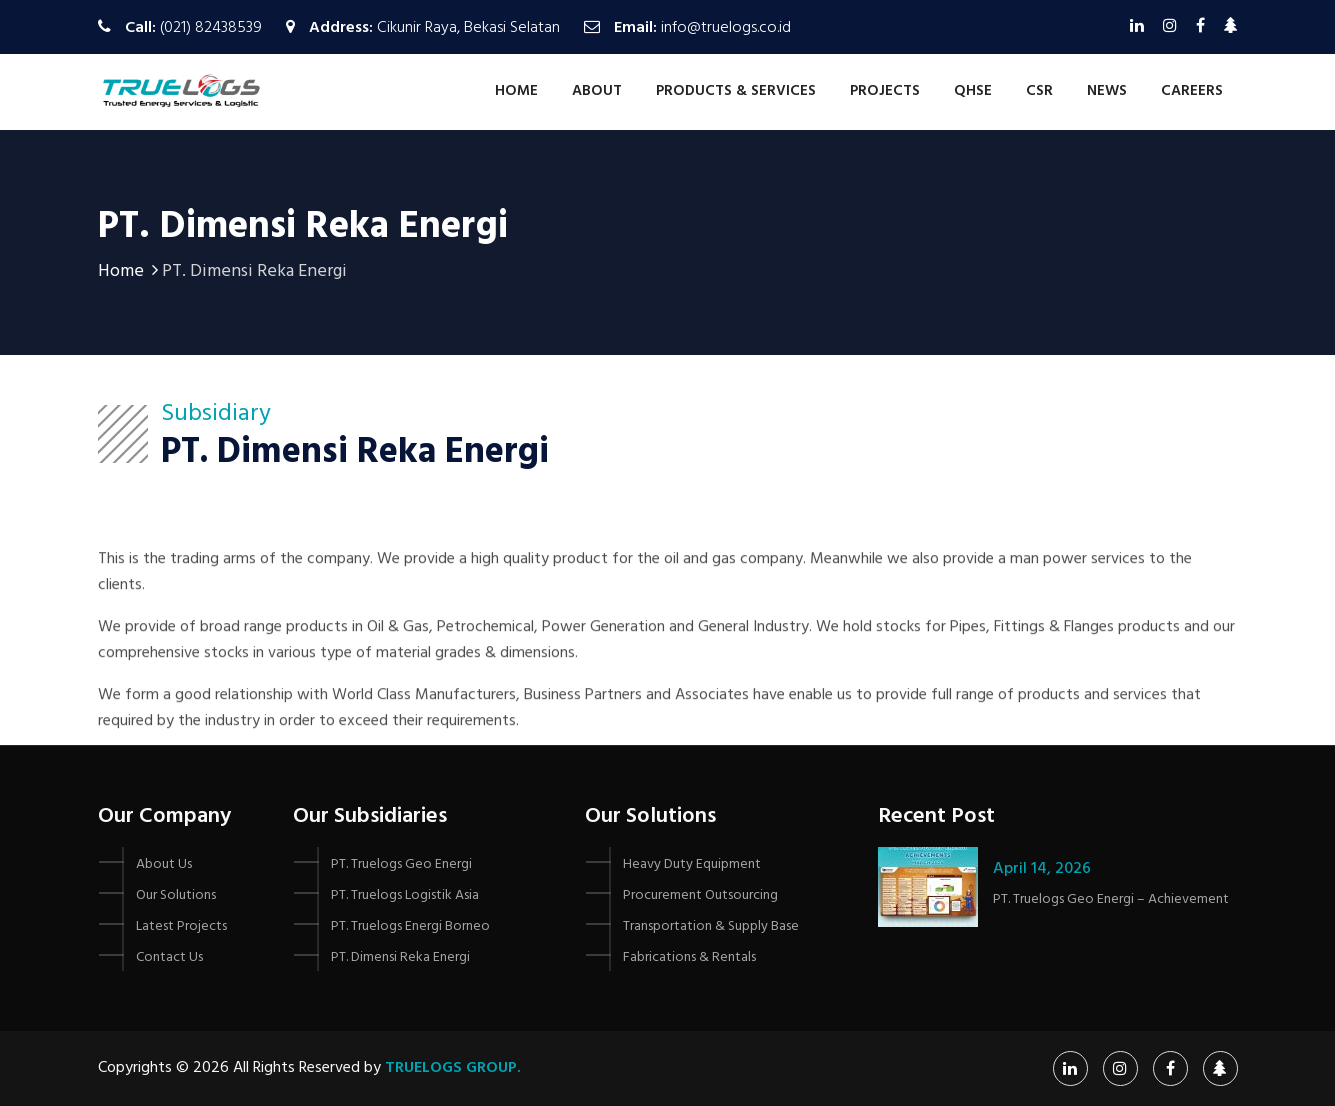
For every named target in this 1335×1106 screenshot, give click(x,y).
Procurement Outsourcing (700, 895)
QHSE (973, 91)
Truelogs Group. (453, 1068)
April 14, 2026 (1042, 869)
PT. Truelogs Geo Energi (401, 864)
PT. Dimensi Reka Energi (400, 957)
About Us (164, 864)
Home (516, 91)
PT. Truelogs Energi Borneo (410, 926)
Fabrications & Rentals (689, 957)
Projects (885, 91)
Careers (1192, 91)
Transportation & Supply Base (711, 926)
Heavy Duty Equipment (692, 864)
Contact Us (169, 957)
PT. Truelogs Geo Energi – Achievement (1111, 899)
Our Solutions (176, 895)
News (1107, 91)
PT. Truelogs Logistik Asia (405, 895)
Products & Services (736, 91)
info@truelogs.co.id (726, 28)
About (597, 91)
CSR (1039, 91)
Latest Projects (181, 926)
